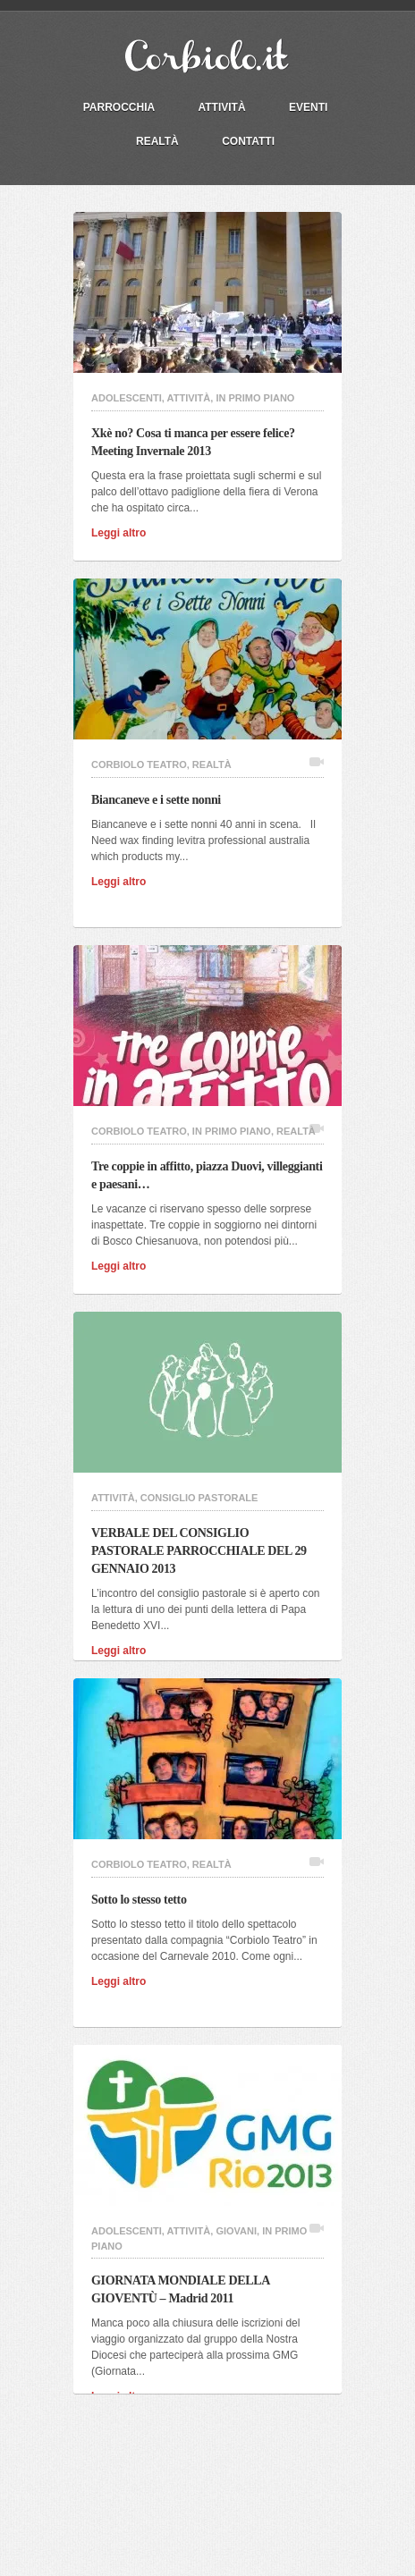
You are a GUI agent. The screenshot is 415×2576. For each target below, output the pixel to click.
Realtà (157, 141)
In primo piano (255, 398)
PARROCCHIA (119, 107)
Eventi (308, 107)
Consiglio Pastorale (199, 1497)
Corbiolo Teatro (139, 764)
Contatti (248, 141)
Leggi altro (124, 533)
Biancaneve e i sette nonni (161, 800)
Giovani (236, 2230)
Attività (222, 107)
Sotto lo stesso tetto (144, 1899)
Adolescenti (126, 398)
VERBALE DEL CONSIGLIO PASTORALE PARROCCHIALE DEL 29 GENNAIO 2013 (199, 1550)
